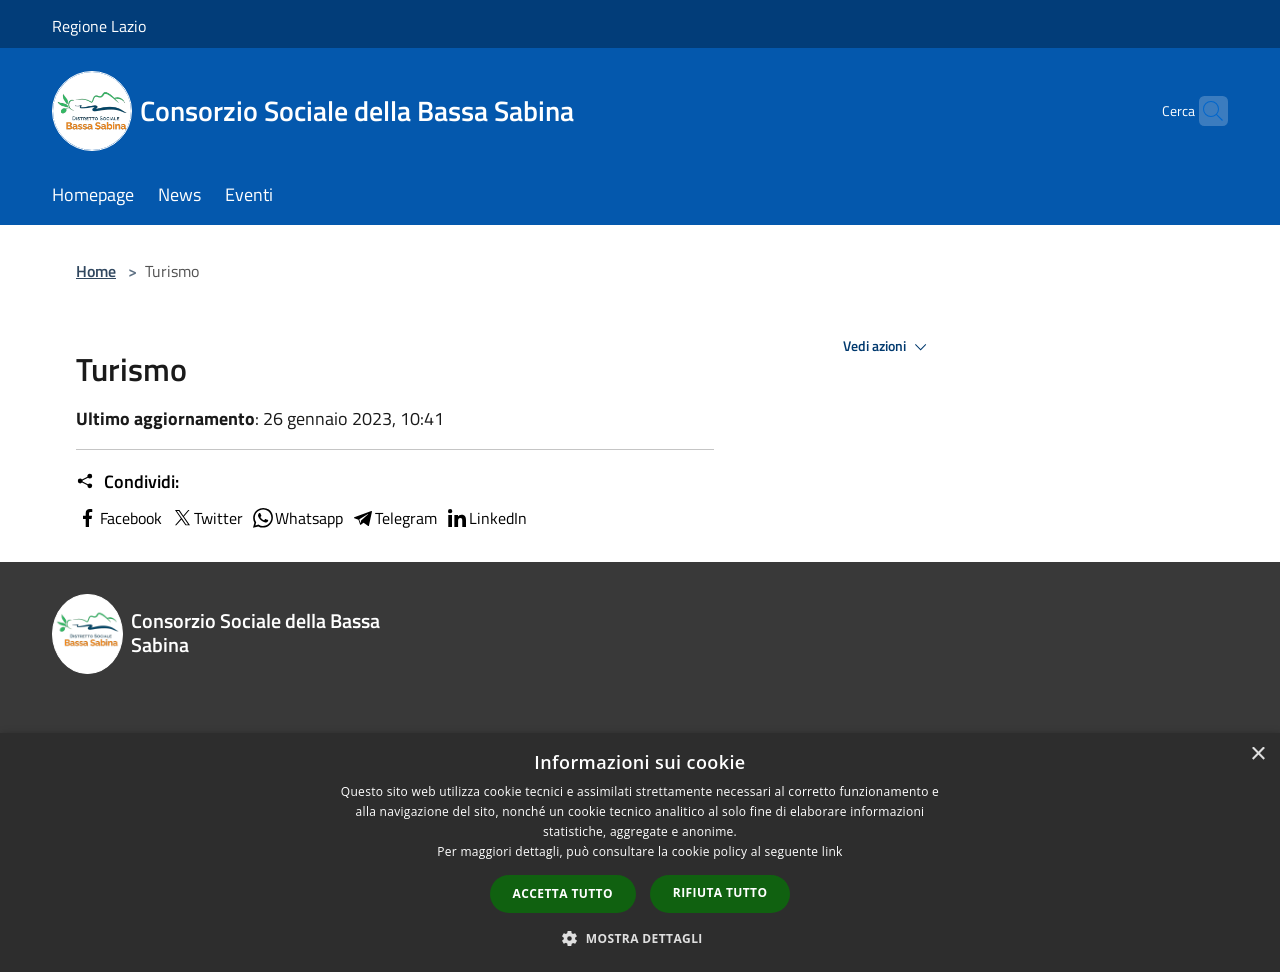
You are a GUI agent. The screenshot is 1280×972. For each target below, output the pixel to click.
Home (96, 271)
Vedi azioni (888, 347)
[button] (640, 938)
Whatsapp (297, 518)
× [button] (1257, 754)
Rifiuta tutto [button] (720, 892)
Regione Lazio (99, 26)
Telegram (394, 518)
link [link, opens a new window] (832, 851)
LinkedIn (486, 518)
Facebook (119, 518)
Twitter (206, 518)
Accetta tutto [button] (563, 893)
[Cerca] (1204, 111)
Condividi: (127, 482)
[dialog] (640, 852)
